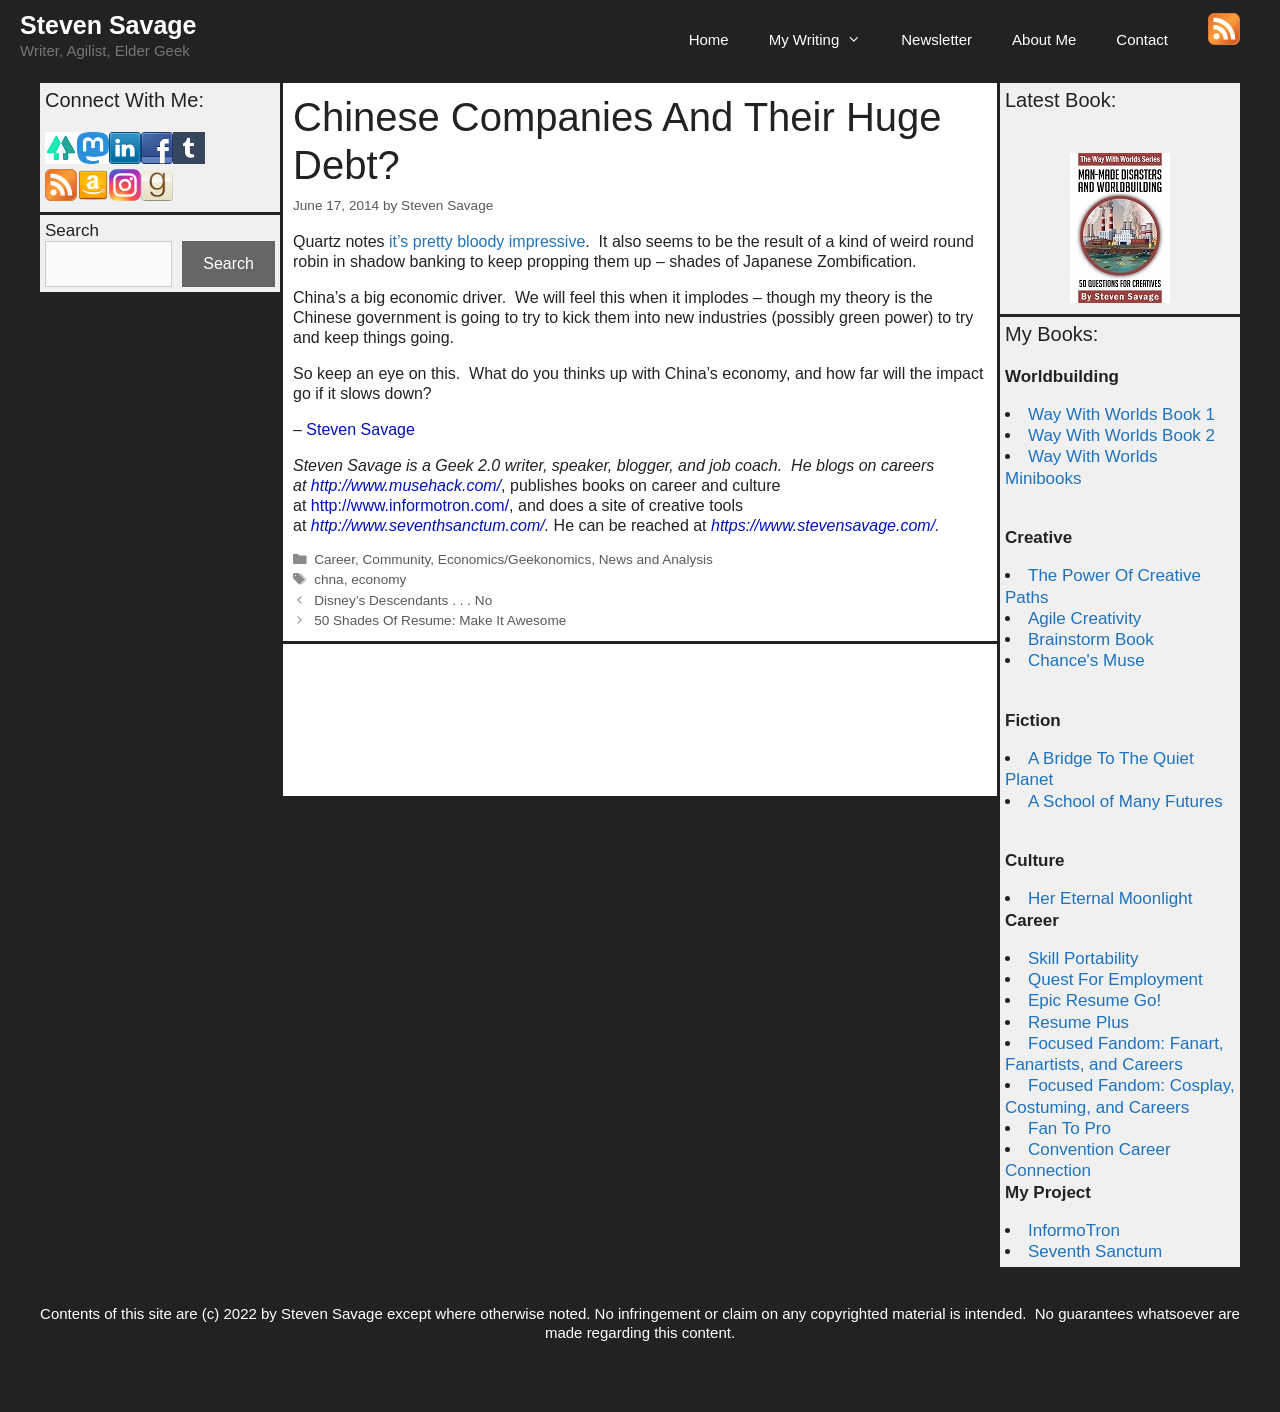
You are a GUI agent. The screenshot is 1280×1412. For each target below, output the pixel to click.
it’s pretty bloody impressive (487, 241)
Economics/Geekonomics (514, 559)
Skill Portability (1083, 958)
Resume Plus (1078, 1022)
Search (72, 230)
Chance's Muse (1086, 660)
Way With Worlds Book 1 (1121, 414)
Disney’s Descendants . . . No (403, 600)
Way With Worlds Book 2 (1121, 435)
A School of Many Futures (1125, 801)
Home (709, 39)
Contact (1142, 39)
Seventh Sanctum (1095, 1251)
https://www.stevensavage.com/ (823, 525)
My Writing (825, 40)
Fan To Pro (1069, 1128)
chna (328, 579)
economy (378, 579)
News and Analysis (656, 559)
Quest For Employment (1115, 979)
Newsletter (936, 39)
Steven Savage (108, 25)
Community (397, 559)
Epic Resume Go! (1094, 1000)
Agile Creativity (1084, 618)
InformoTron (1074, 1230)
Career (334, 559)
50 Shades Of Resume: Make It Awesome (440, 620)
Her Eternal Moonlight (1110, 898)
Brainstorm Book (1091, 639)
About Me (1044, 39)
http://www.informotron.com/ (410, 505)
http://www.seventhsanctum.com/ (428, 525)
